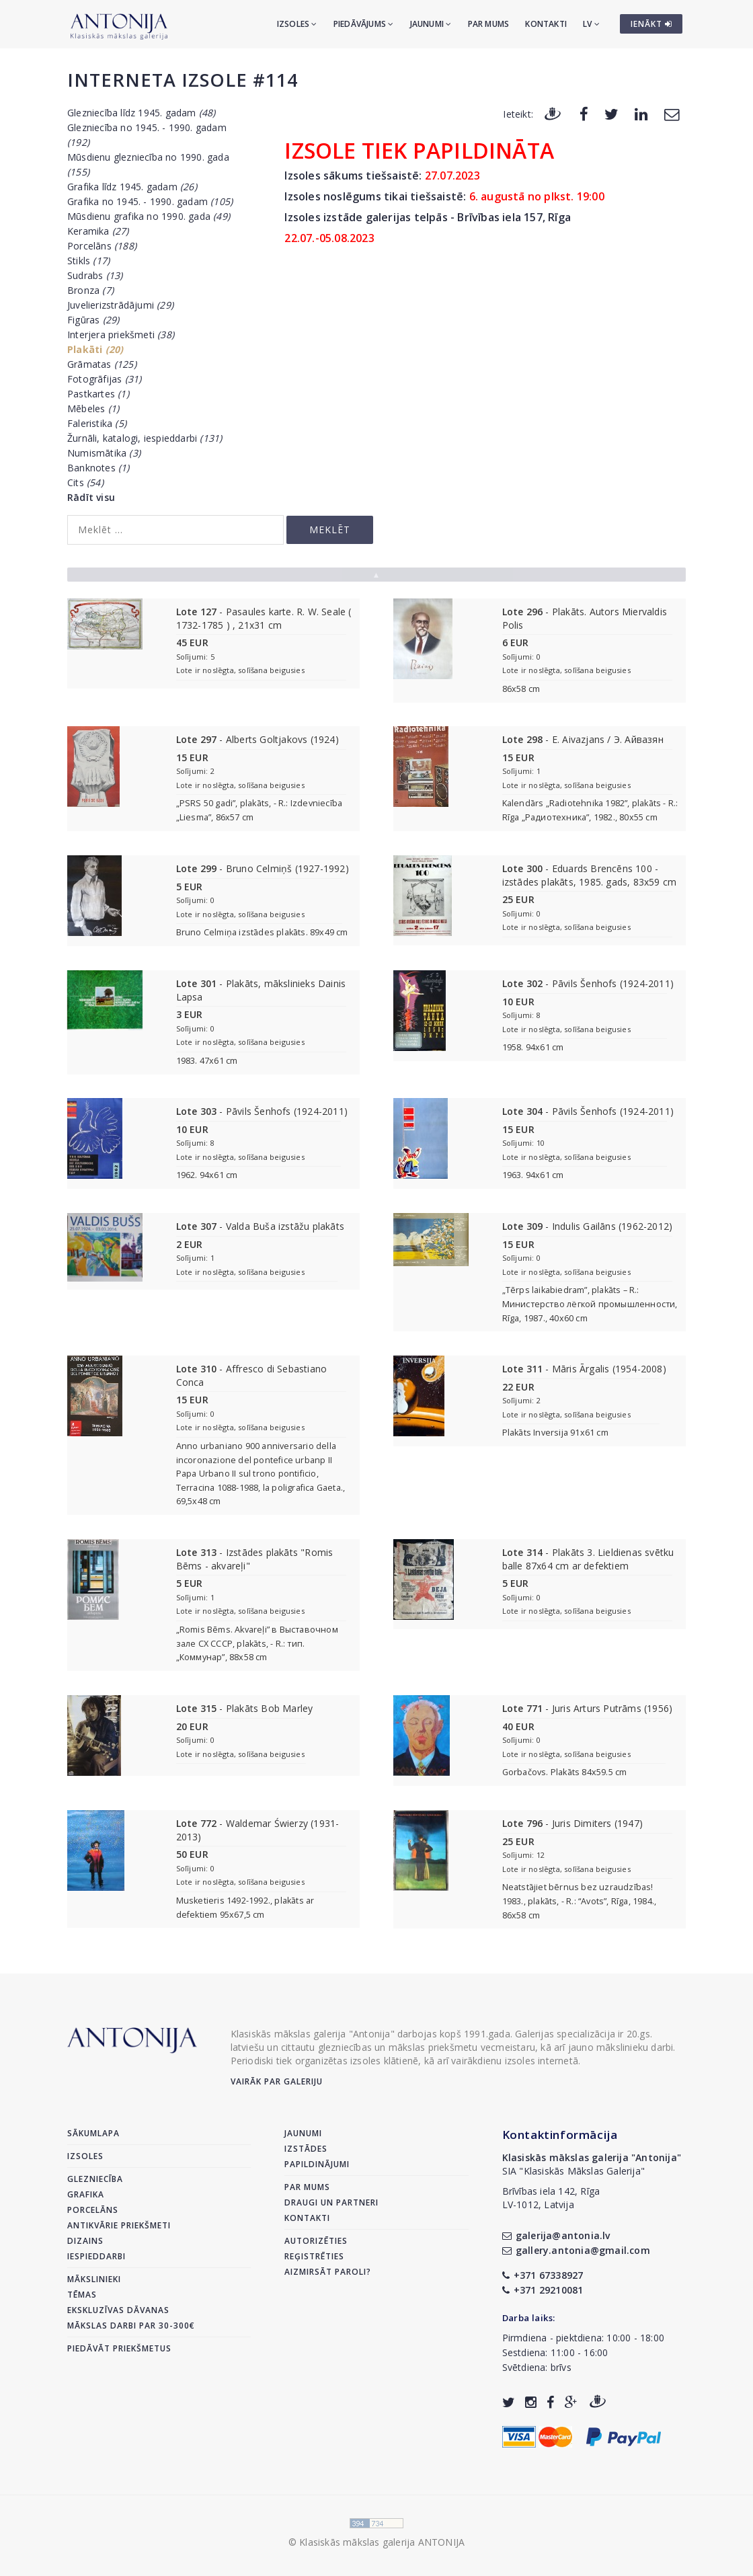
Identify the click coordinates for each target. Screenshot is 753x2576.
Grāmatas (101, 364)
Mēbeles (93, 408)
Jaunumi (431, 24)
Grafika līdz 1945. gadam (132, 186)
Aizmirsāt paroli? (327, 2271)
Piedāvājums (363, 24)
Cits (85, 482)
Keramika (98, 231)
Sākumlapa (93, 2133)
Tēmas (82, 2294)
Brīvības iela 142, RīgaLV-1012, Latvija (551, 2198)
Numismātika (104, 452)
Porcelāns (101, 245)
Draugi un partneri (331, 2202)
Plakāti (95, 349)
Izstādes (305, 2148)
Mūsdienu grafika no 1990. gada (148, 216)
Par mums (489, 24)
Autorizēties (316, 2241)
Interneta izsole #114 (182, 79)
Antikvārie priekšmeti (119, 2225)
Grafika (85, 2194)
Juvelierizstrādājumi (120, 305)
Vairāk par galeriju (277, 2081)
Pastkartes (98, 393)
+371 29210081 (543, 2290)
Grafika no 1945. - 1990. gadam (150, 201)
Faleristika (96, 423)
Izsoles (297, 24)
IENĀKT (651, 24)
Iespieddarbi (96, 2256)
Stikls (88, 260)
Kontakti (546, 24)
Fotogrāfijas (104, 379)
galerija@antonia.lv (556, 2235)
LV (591, 24)
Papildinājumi (317, 2164)
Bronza (90, 290)
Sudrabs (94, 275)
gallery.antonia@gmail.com (576, 2250)
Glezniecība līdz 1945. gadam (141, 112)
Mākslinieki (94, 2279)
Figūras (93, 319)
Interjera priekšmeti (120, 334)
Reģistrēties (314, 2256)
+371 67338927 (543, 2275)
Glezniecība (95, 2179)
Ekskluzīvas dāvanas (118, 2310)
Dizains (85, 2241)
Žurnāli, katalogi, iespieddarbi (144, 438)
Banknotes (98, 467)
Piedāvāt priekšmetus (119, 2348)
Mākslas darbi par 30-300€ (131, 2325)
